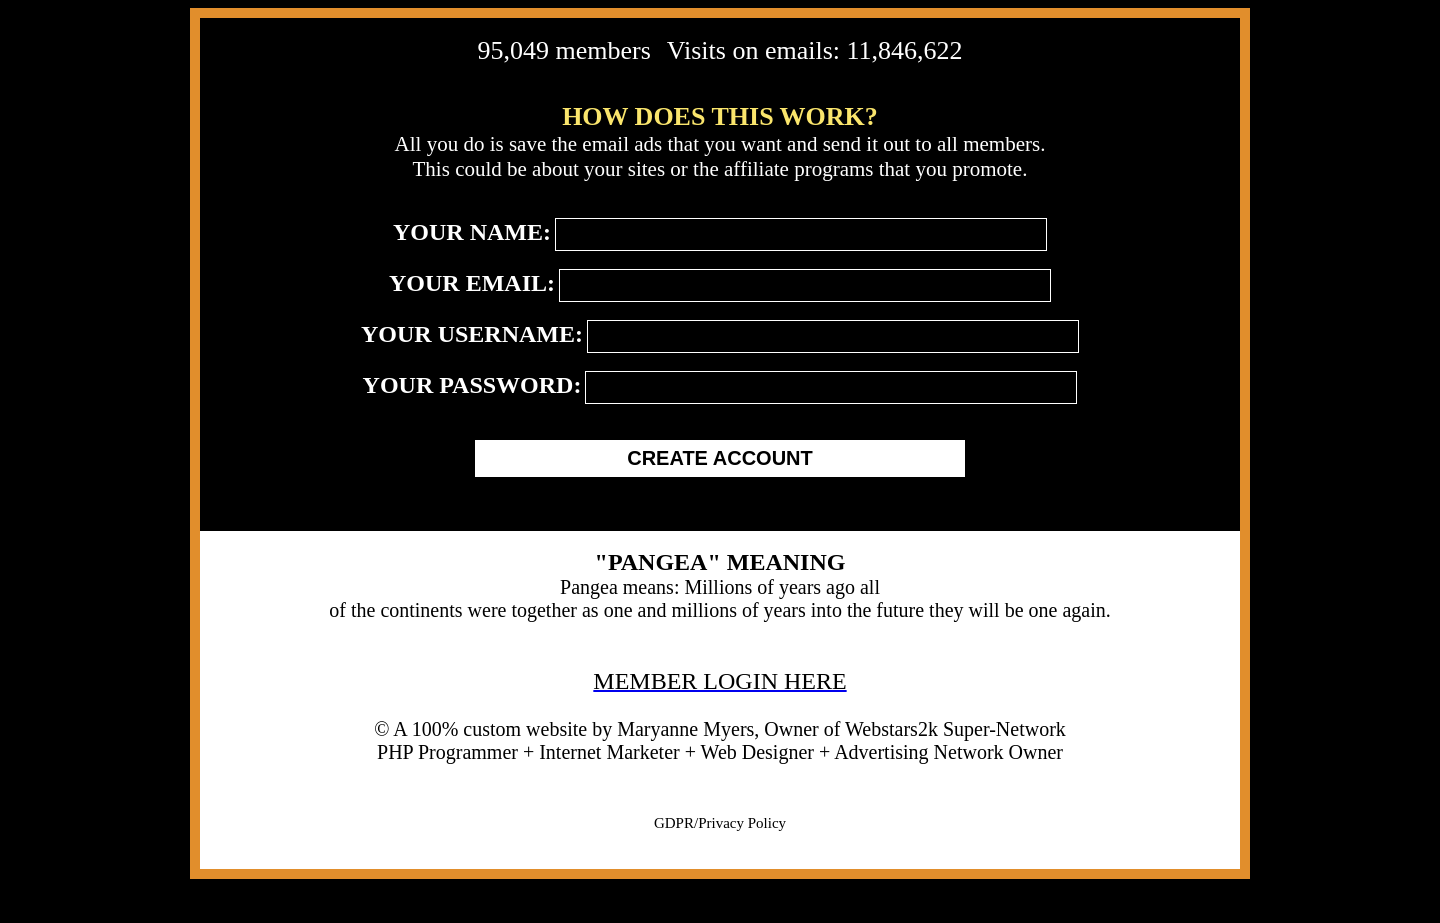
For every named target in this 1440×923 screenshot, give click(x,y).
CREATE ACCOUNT (720, 458)
